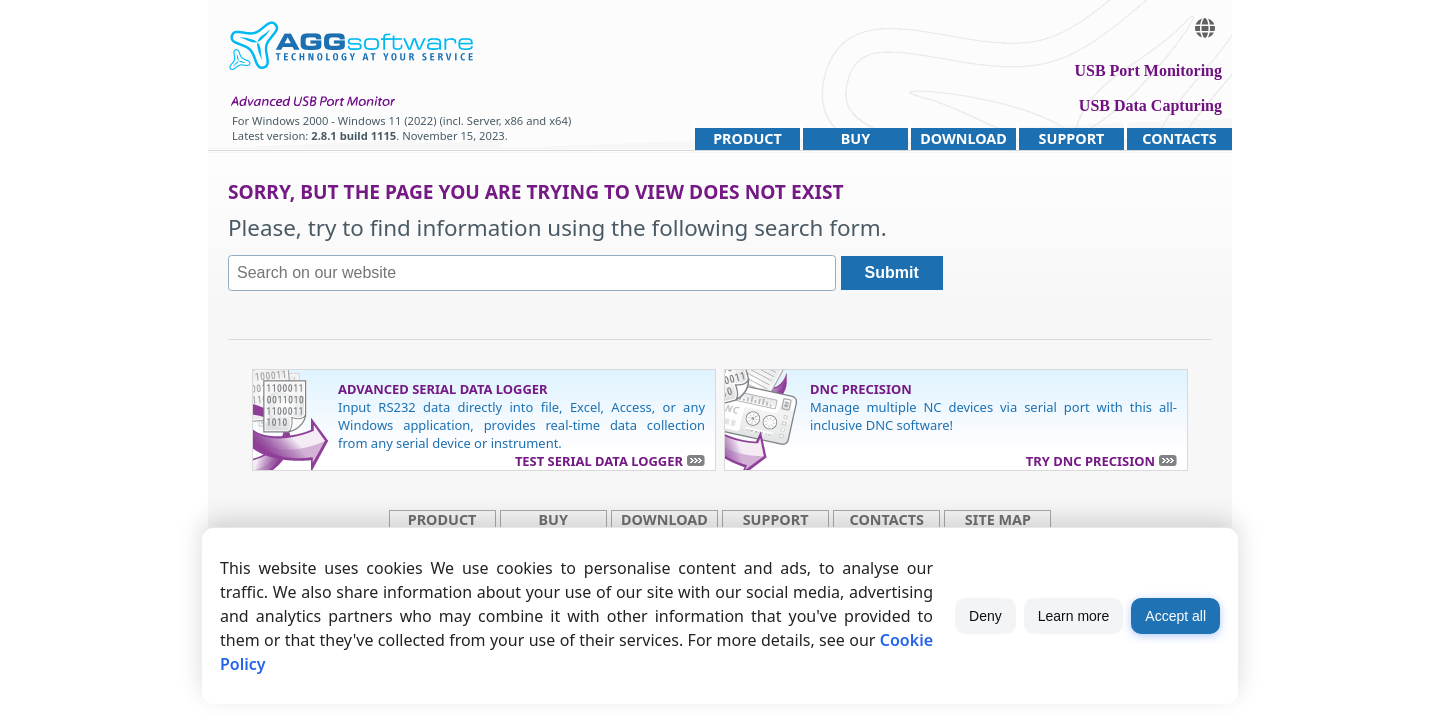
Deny (985, 616)
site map (998, 519)
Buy (855, 138)
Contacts (1179, 138)
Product (747, 138)
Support (1072, 138)
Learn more (1074, 616)
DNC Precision (861, 389)
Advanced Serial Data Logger (443, 389)
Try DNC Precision (1090, 461)
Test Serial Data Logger (599, 461)
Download (963, 138)
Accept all (1175, 616)
